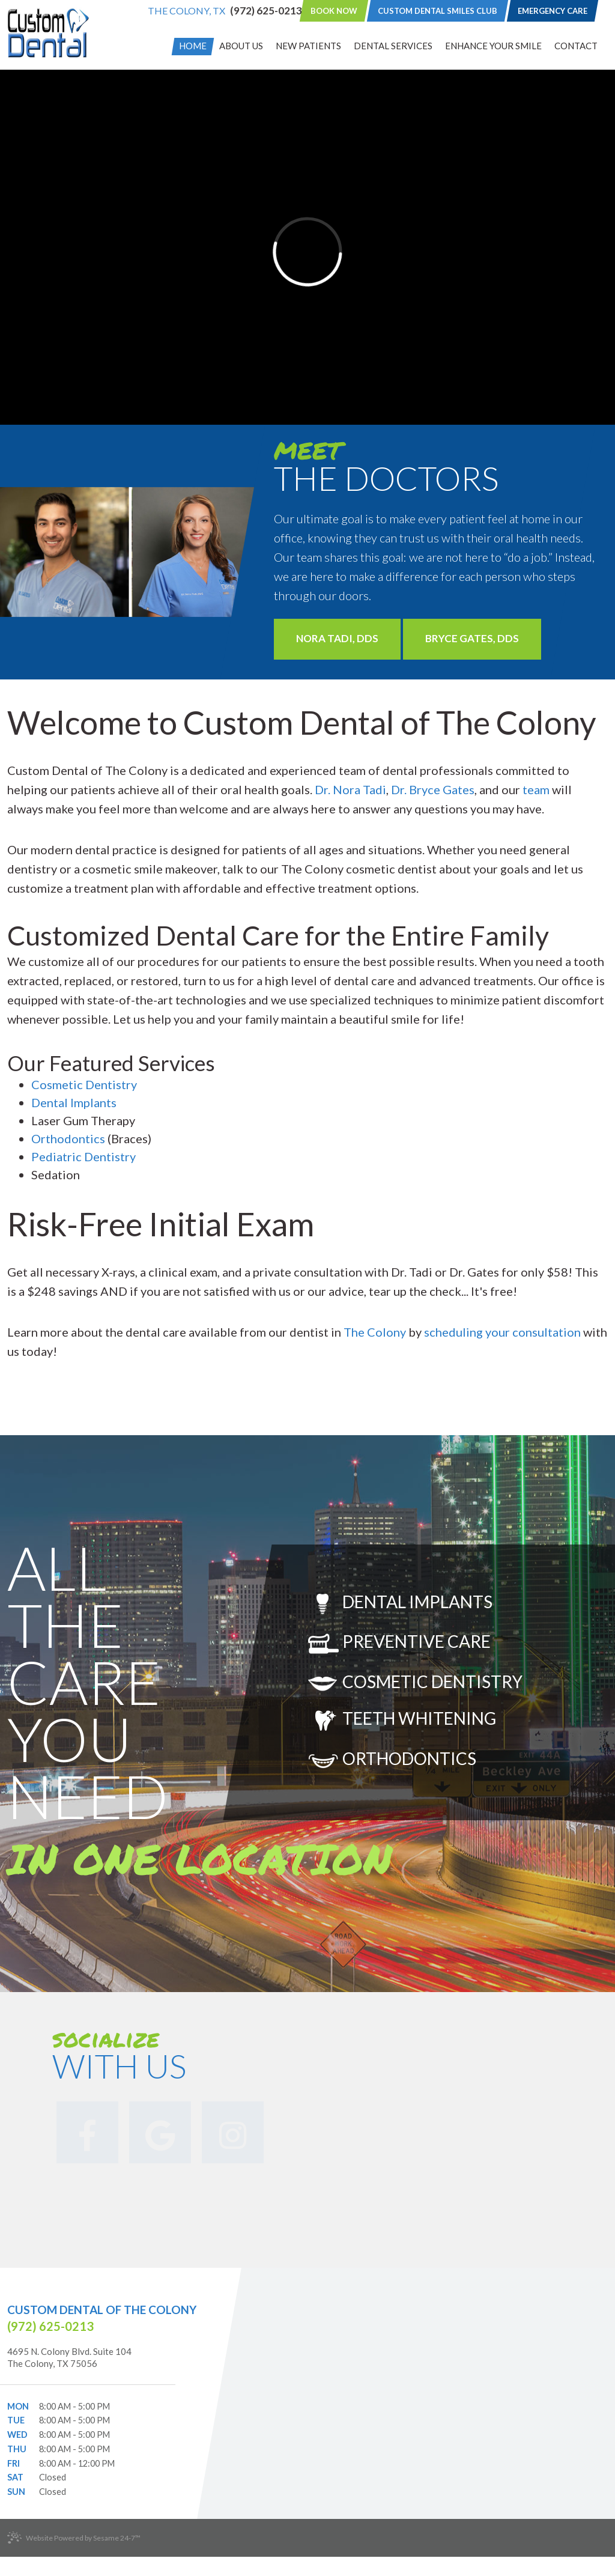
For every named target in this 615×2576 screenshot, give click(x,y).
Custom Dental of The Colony (101, 2309)
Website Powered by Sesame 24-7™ (74, 2538)
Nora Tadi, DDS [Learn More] (337, 638)
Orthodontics (69, 1138)
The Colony (375, 1332)
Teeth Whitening (402, 1720)
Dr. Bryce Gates (432, 789)
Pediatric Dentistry (83, 1156)
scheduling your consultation (502, 1332)
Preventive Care (399, 1643)
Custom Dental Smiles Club (437, 11)
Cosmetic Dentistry (84, 1084)
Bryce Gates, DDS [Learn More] (472, 638)
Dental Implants (74, 1102)
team (537, 789)
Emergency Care (552, 11)
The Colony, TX (186, 10)
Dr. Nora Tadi (350, 789)
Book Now (334, 11)
